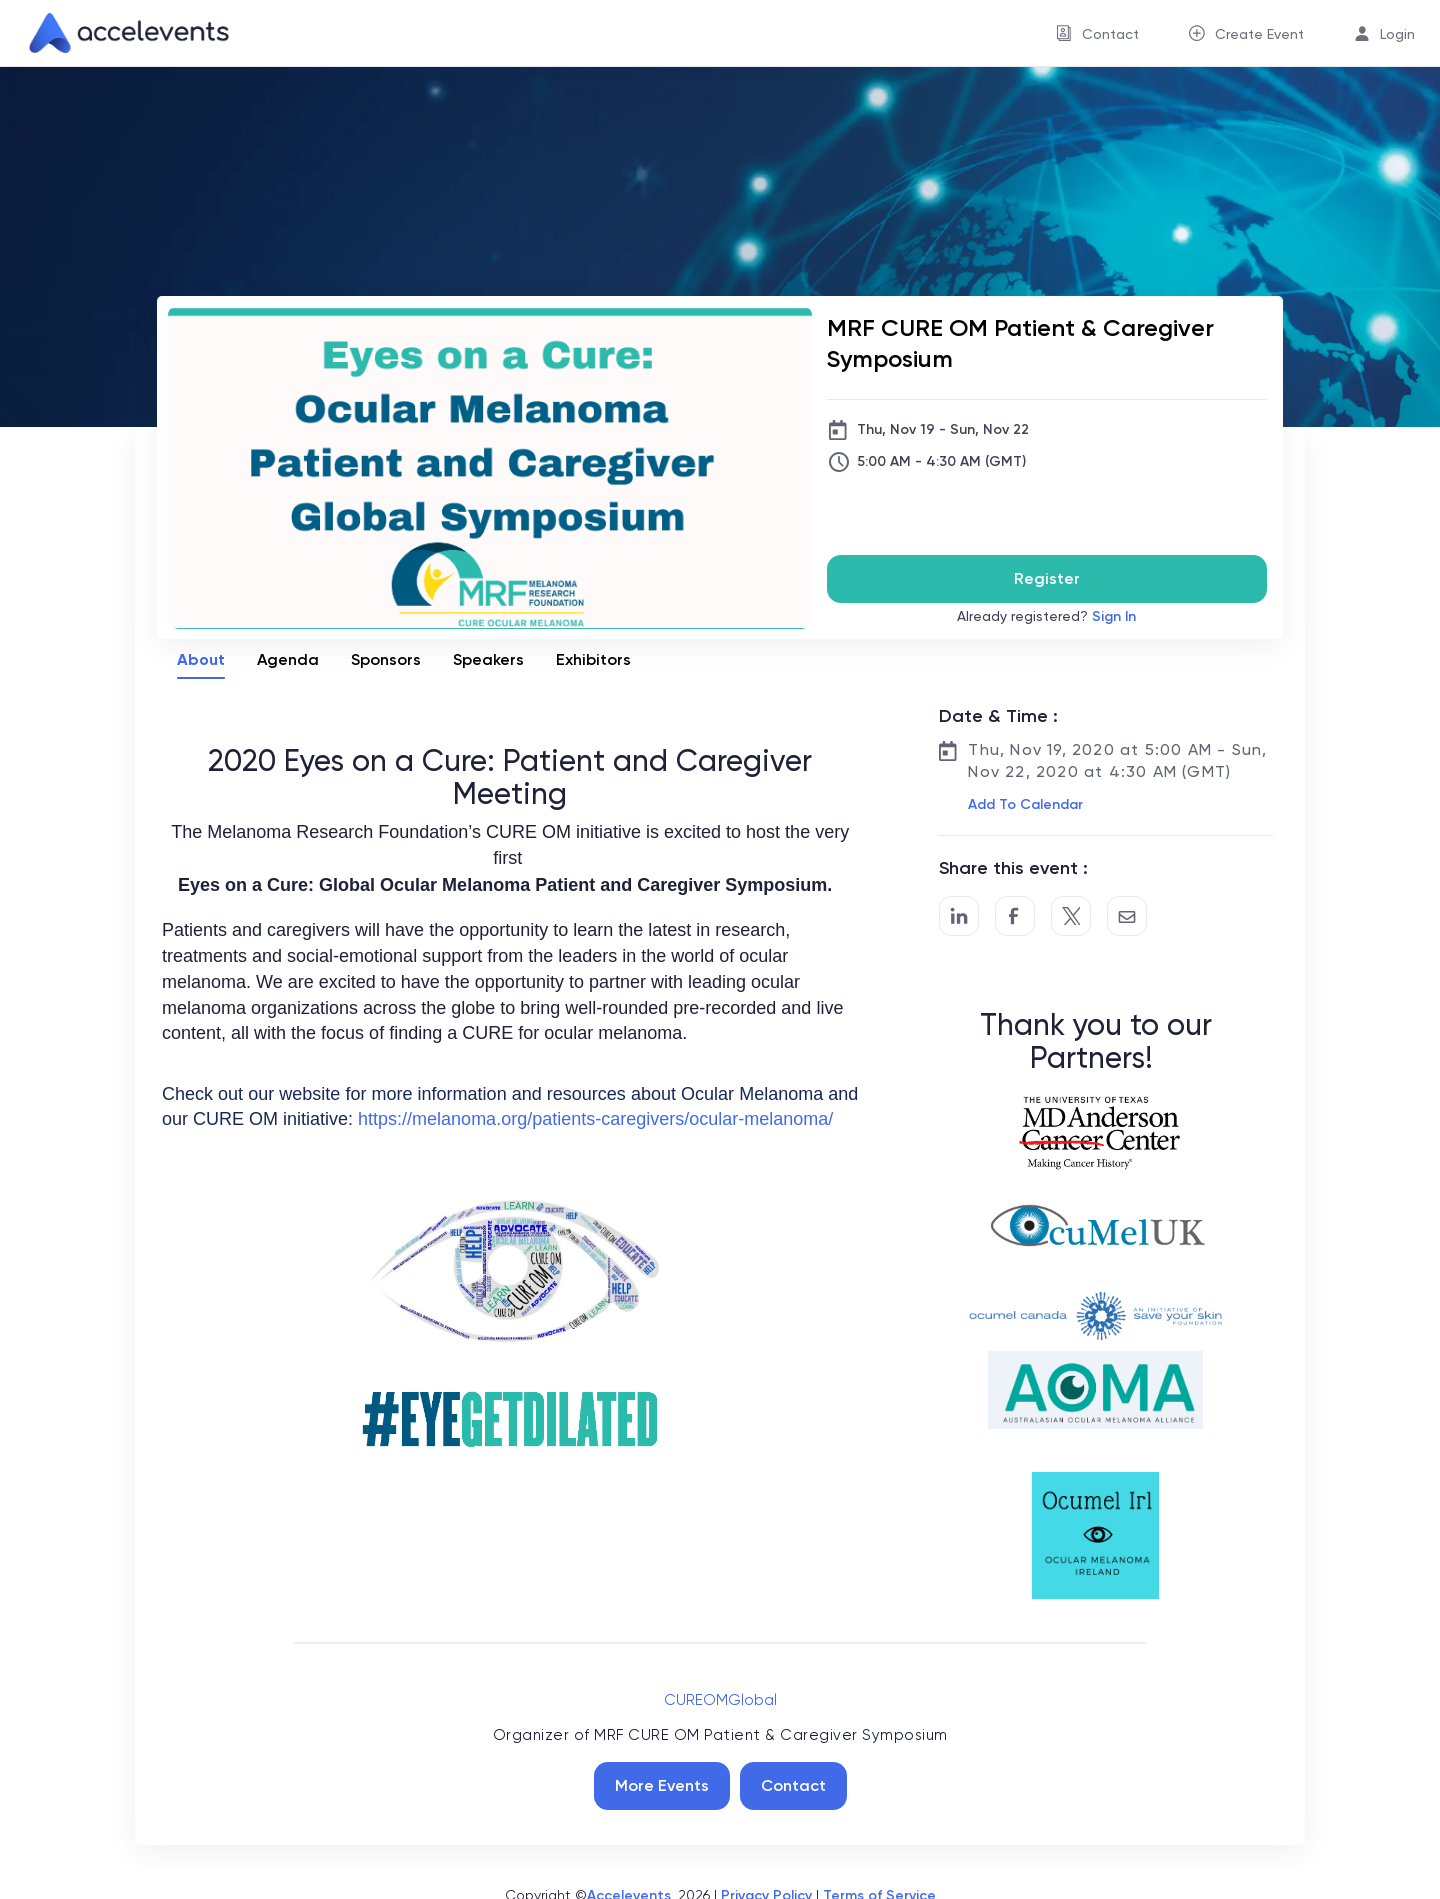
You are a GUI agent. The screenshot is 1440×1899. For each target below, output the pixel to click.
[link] (121, 33)
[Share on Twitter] (1071, 916)
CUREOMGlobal (720, 1700)
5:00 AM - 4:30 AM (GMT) (941, 461)
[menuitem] (1097, 33)
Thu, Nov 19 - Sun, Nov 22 (943, 429)
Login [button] (1397, 34)
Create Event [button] (1259, 34)
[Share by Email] (1127, 916)
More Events (662, 1785)
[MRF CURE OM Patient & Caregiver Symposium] (1047, 343)
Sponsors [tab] (386, 659)
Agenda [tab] (288, 659)
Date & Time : (998, 716)
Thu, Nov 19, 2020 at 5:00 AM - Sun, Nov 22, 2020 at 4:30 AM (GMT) (1117, 760)
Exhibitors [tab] (593, 659)
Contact (793, 1785)
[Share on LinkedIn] (959, 916)
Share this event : (1013, 868)
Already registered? (1046, 616)
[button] (1023, 805)
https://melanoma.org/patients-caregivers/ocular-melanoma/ (595, 1119)
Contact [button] (1110, 34)
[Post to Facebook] (1015, 916)
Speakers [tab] (488, 659)
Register (1047, 578)
